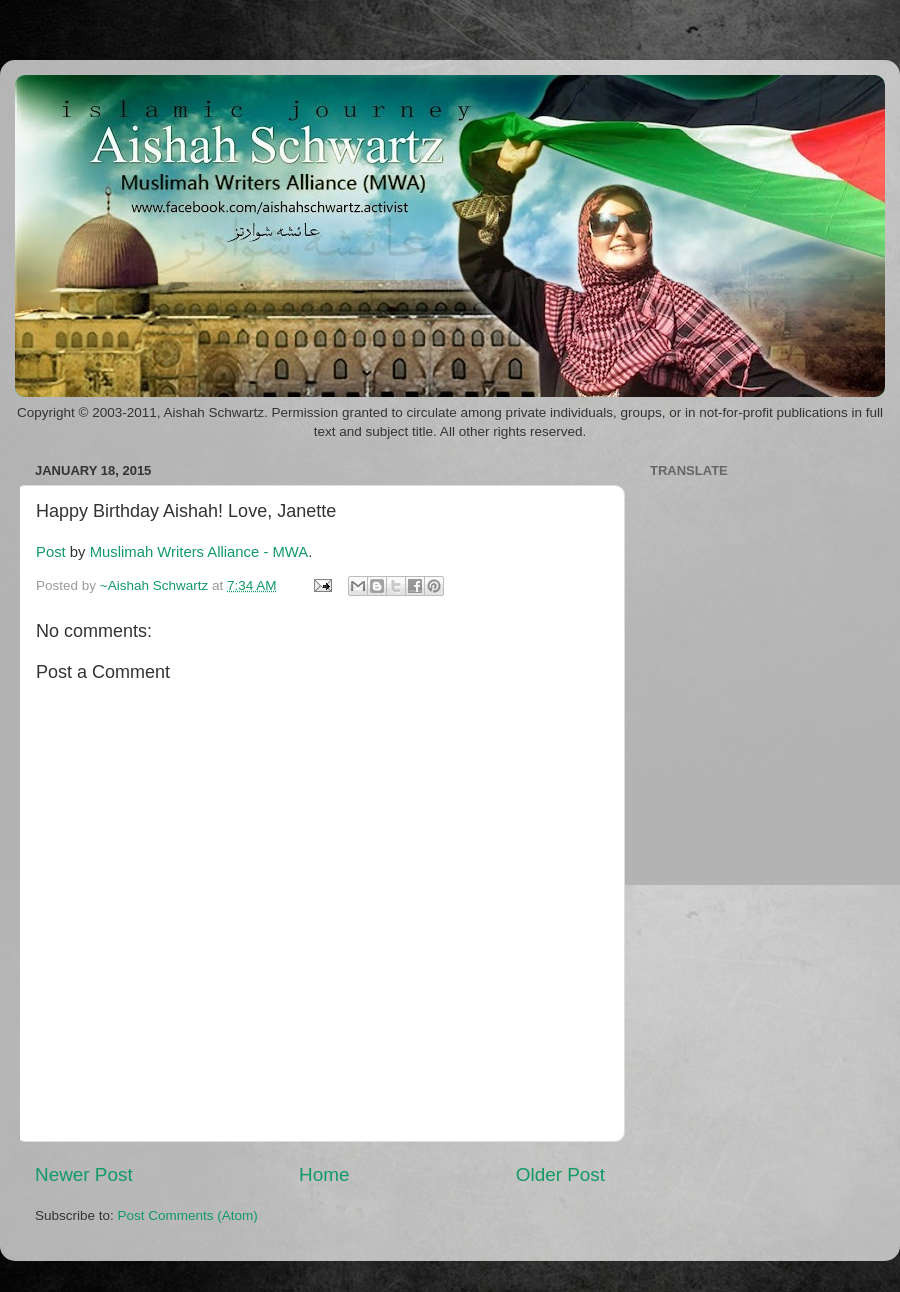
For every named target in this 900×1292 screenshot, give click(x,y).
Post (51, 552)
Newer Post (84, 1174)
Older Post (560, 1174)
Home (324, 1174)
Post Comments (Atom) (188, 1215)
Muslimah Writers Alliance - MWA (199, 552)
